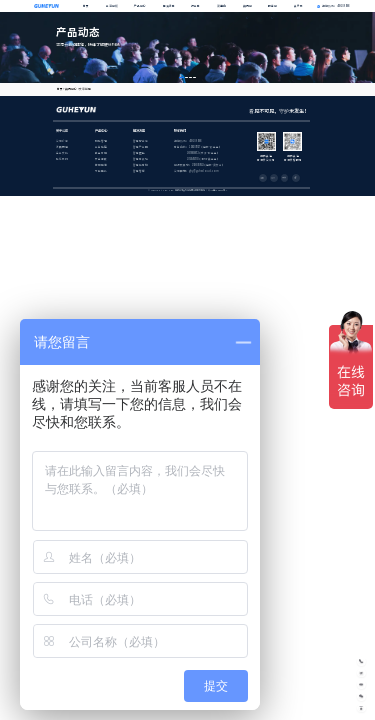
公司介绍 (62, 141)
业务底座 (101, 147)
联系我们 (62, 159)
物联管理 (101, 141)
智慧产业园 (140, 147)
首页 (86, 6)
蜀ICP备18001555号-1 (217, 190)
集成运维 (101, 165)
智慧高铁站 (140, 159)
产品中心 (140, 6)
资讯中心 (71, 89)
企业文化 (62, 153)
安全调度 (101, 159)
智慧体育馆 (140, 165)
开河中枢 (112, 6)
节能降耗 (101, 171)
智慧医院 (139, 153)
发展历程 (62, 147)
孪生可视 (101, 153)
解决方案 (169, 6)
